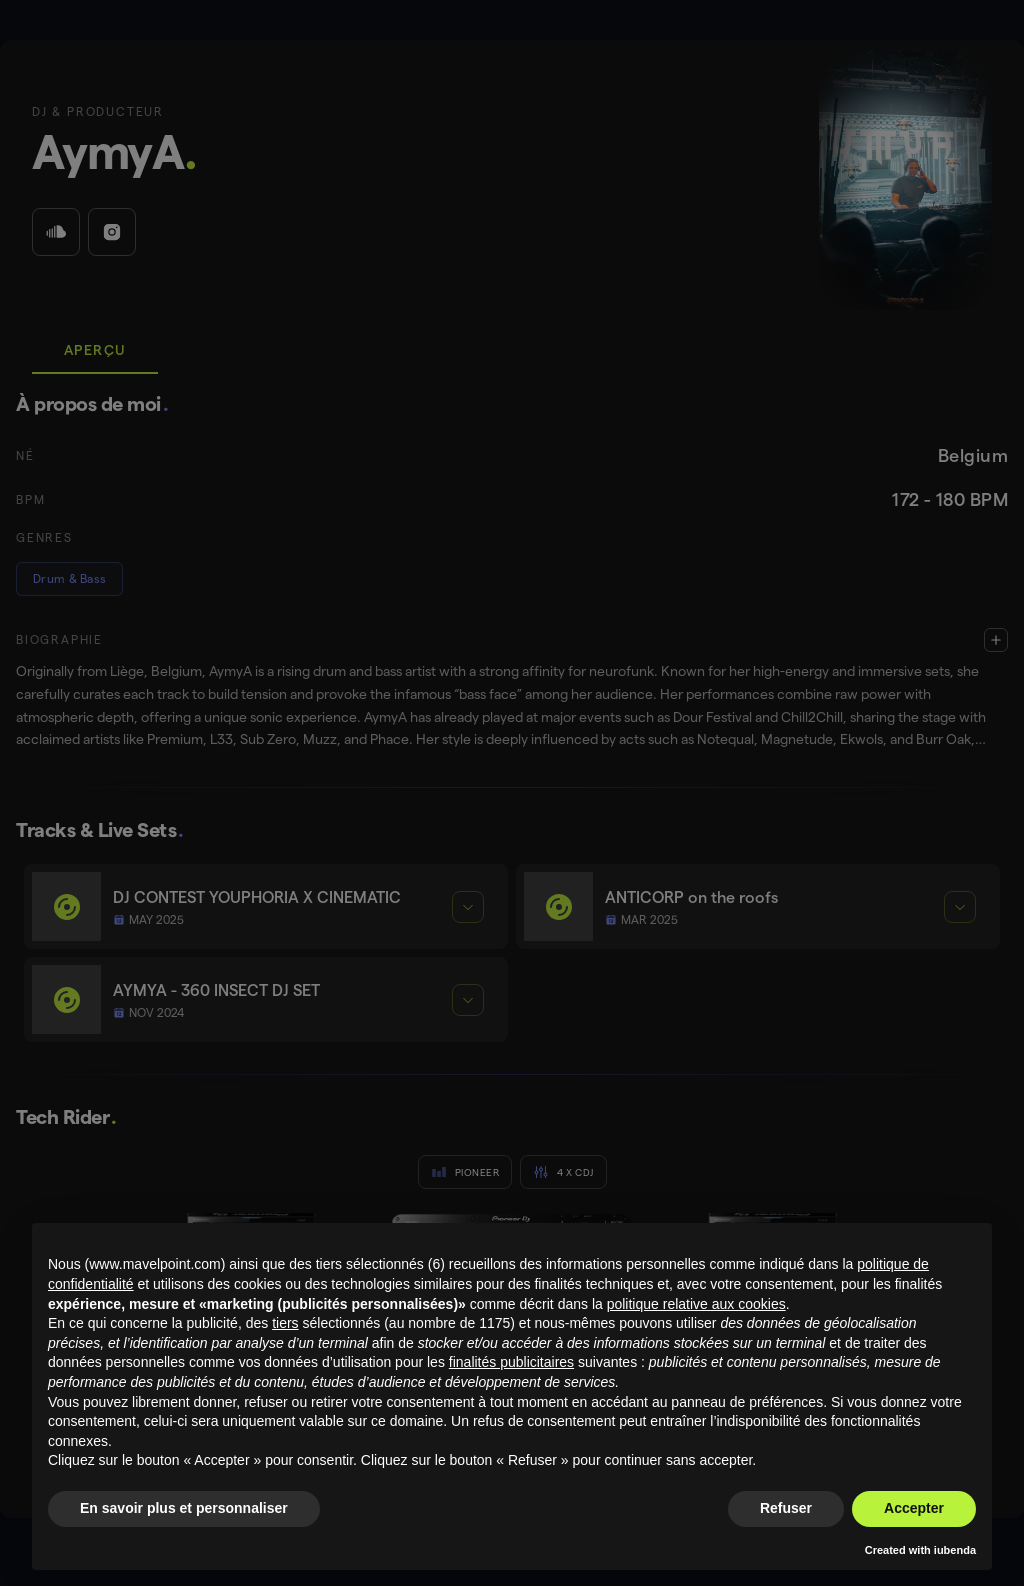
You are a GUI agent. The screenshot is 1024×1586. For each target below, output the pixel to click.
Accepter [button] (914, 1508)
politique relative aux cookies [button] (696, 1304)
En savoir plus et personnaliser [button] (184, 1508)
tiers (285, 1323)
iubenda (955, 1550)
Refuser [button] (786, 1508)
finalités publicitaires (511, 1362)
